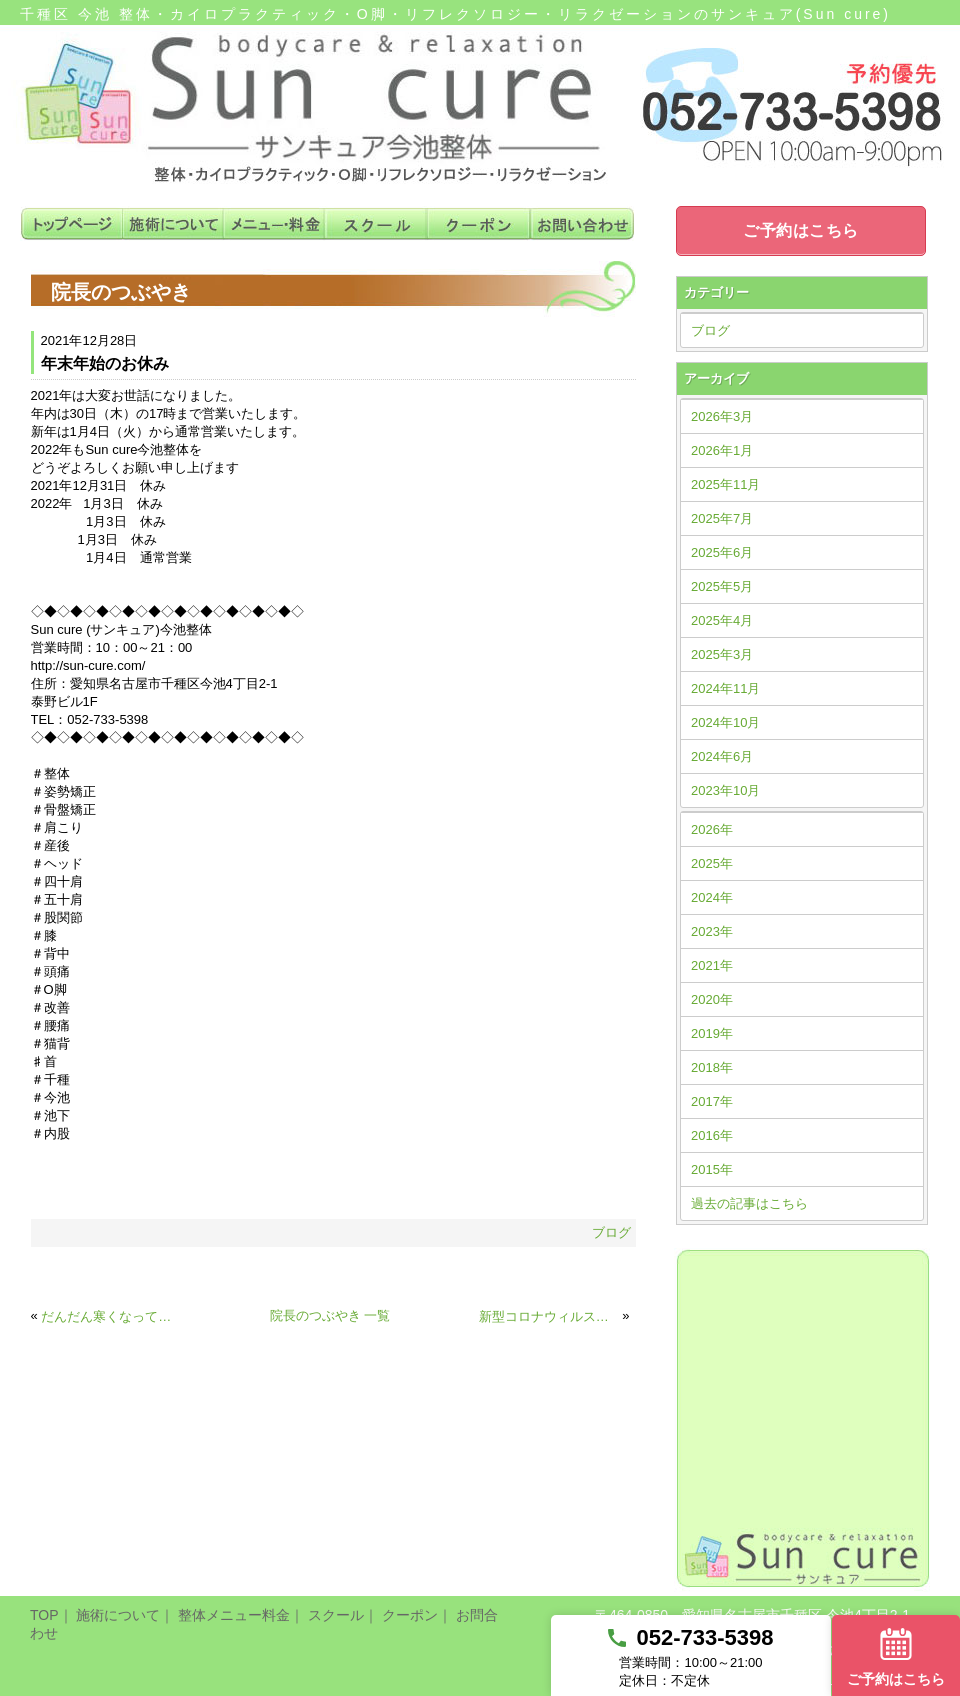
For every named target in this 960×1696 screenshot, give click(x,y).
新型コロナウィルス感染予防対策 (549, 1316)
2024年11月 (725, 688)
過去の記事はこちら (749, 1203)
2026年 (712, 829)
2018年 (712, 1067)
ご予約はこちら (801, 230)
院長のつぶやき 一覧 (330, 1315)
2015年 (712, 1169)
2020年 (712, 999)
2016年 (712, 1135)
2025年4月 (722, 620)
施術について (118, 1615)
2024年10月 (725, 722)
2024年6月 (722, 756)
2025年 (712, 863)
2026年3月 (722, 416)
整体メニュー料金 (234, 1615)
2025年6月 (722, 552)
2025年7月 (722, 518)
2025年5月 (722, 586)
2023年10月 (725, 790)
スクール (336, 1615)
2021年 (712, 965)
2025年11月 (725, 484)
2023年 (712, 931)
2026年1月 (722, 450)
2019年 (712, 1033)
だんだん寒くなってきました (111, 1316)
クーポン (410, 1615)
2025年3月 (722, 654)
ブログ (611, 1232)
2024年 (712, 897)
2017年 (712, 1101)
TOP (44, 1615)
